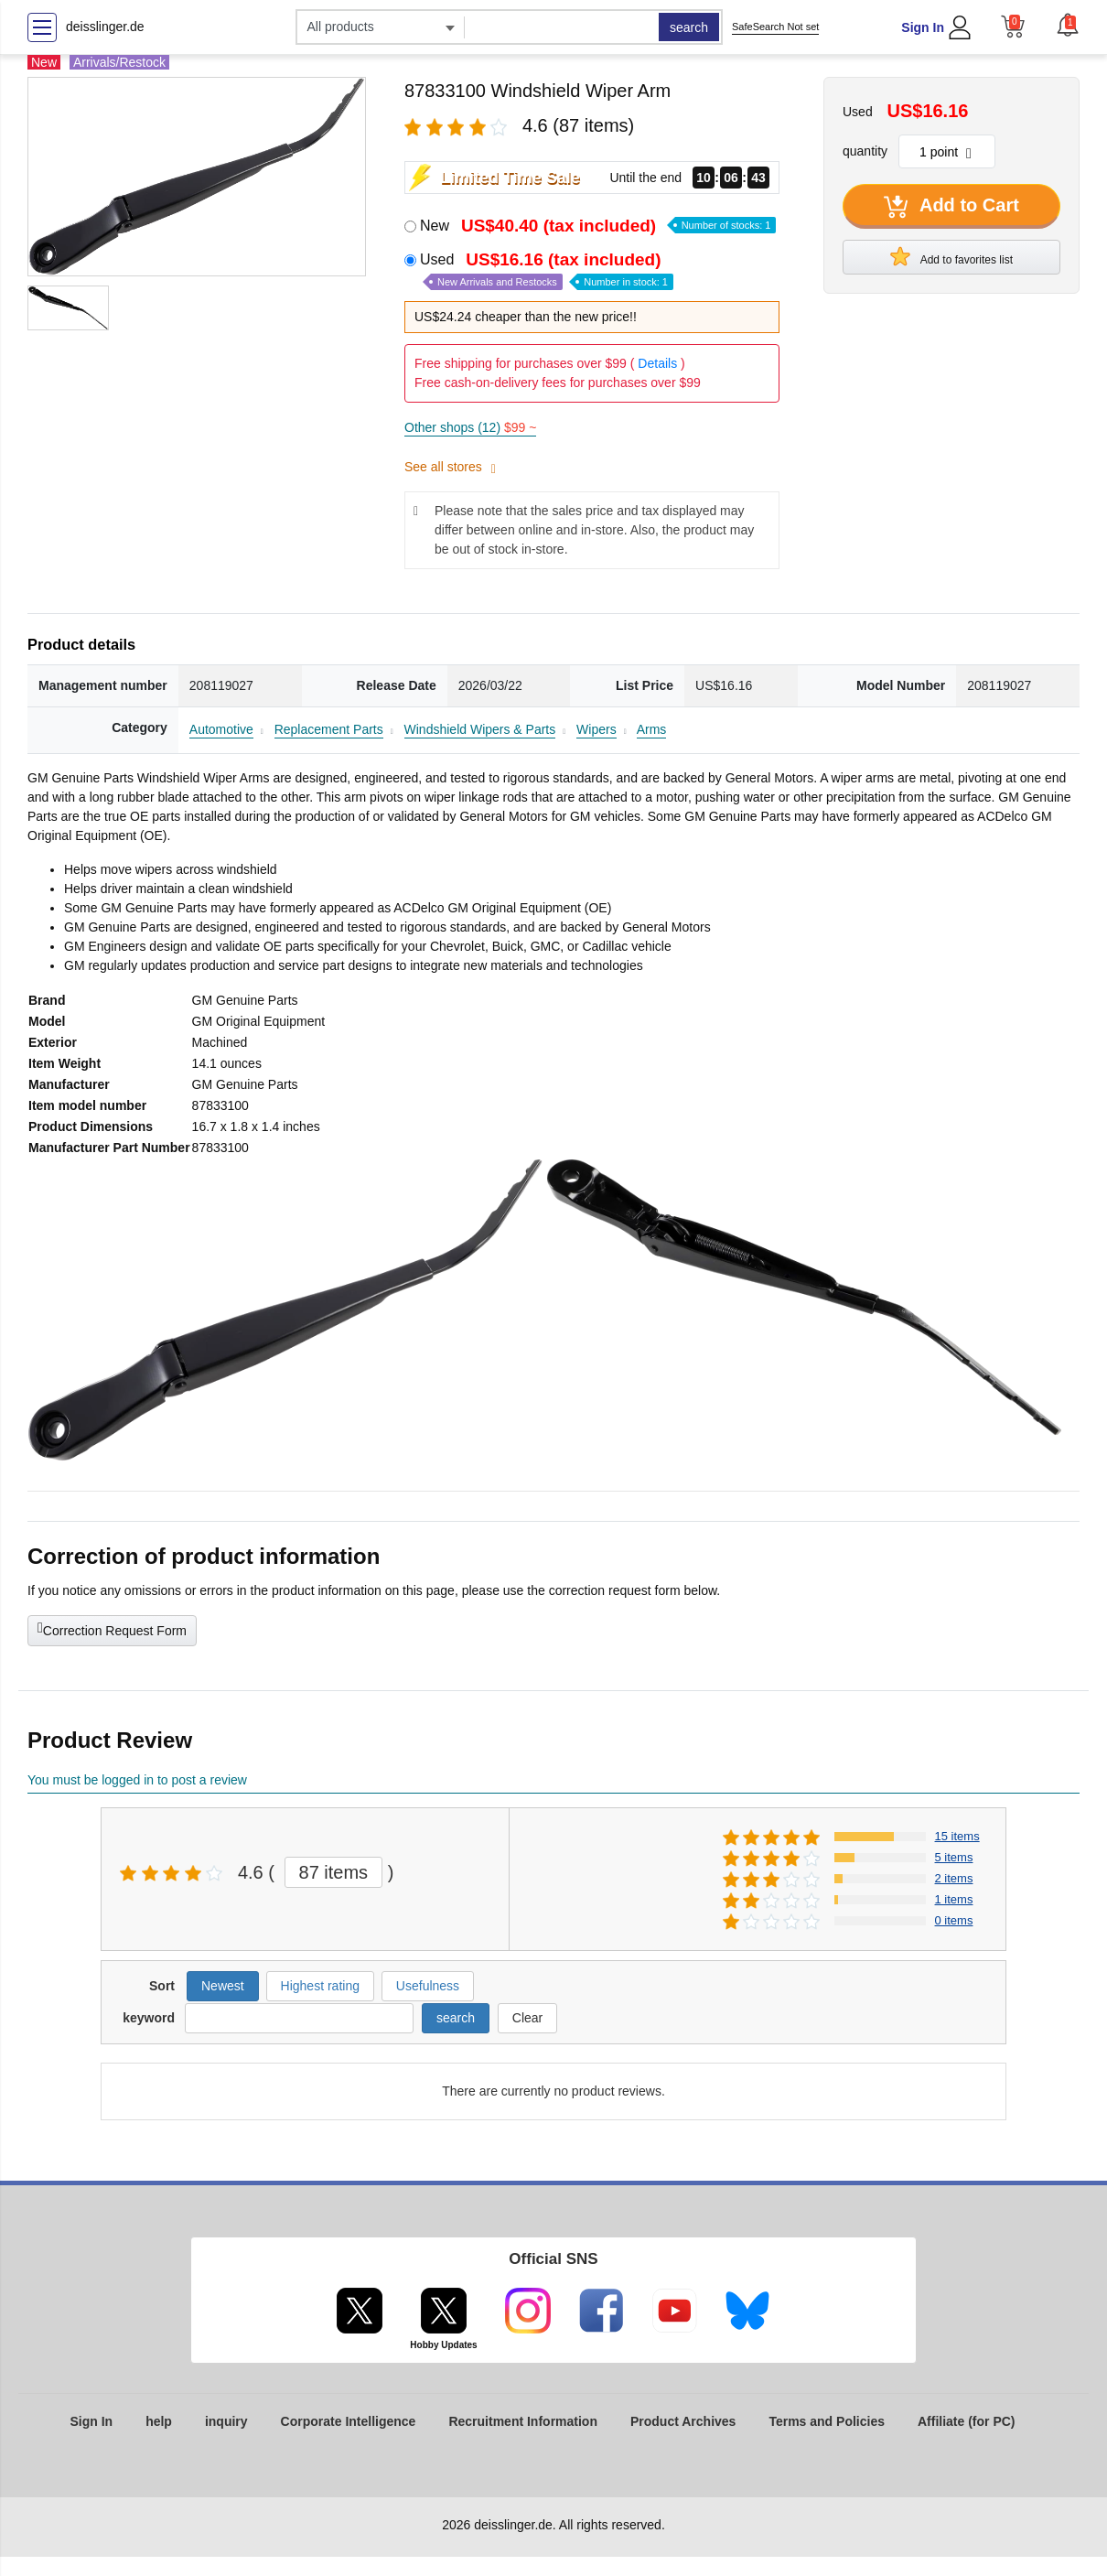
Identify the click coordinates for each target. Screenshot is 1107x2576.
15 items (957, 1836)
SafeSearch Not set (775, 26)
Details (657, 363)
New (598, 225)
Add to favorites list (951, 256)
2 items (954, 1878)
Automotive (221, 729)
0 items (954, 1920)
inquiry (226, 2421)
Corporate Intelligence (348, 2421)
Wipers (596, 729)
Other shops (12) (470, 427)
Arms (652, 729)
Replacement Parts (328, 729)
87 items (334, 1872)
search (689, 27)
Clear (527, 2017)
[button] (1068, 25)
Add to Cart (951, 207)
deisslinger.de (105, 26)
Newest (222, 1985)
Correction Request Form (112, 1629)
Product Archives (683, 2421)
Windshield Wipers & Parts (480, 729)
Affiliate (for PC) (967, 2421)
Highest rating (320, 1985)
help (158, 2421)
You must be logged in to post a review (137, 1780)
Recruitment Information (522, 2421)
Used (546, 270)
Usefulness (427, 1985)
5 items (954, 1857)
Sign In (922, 27)
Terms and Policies (826, 2421)
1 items (954, 1899)
